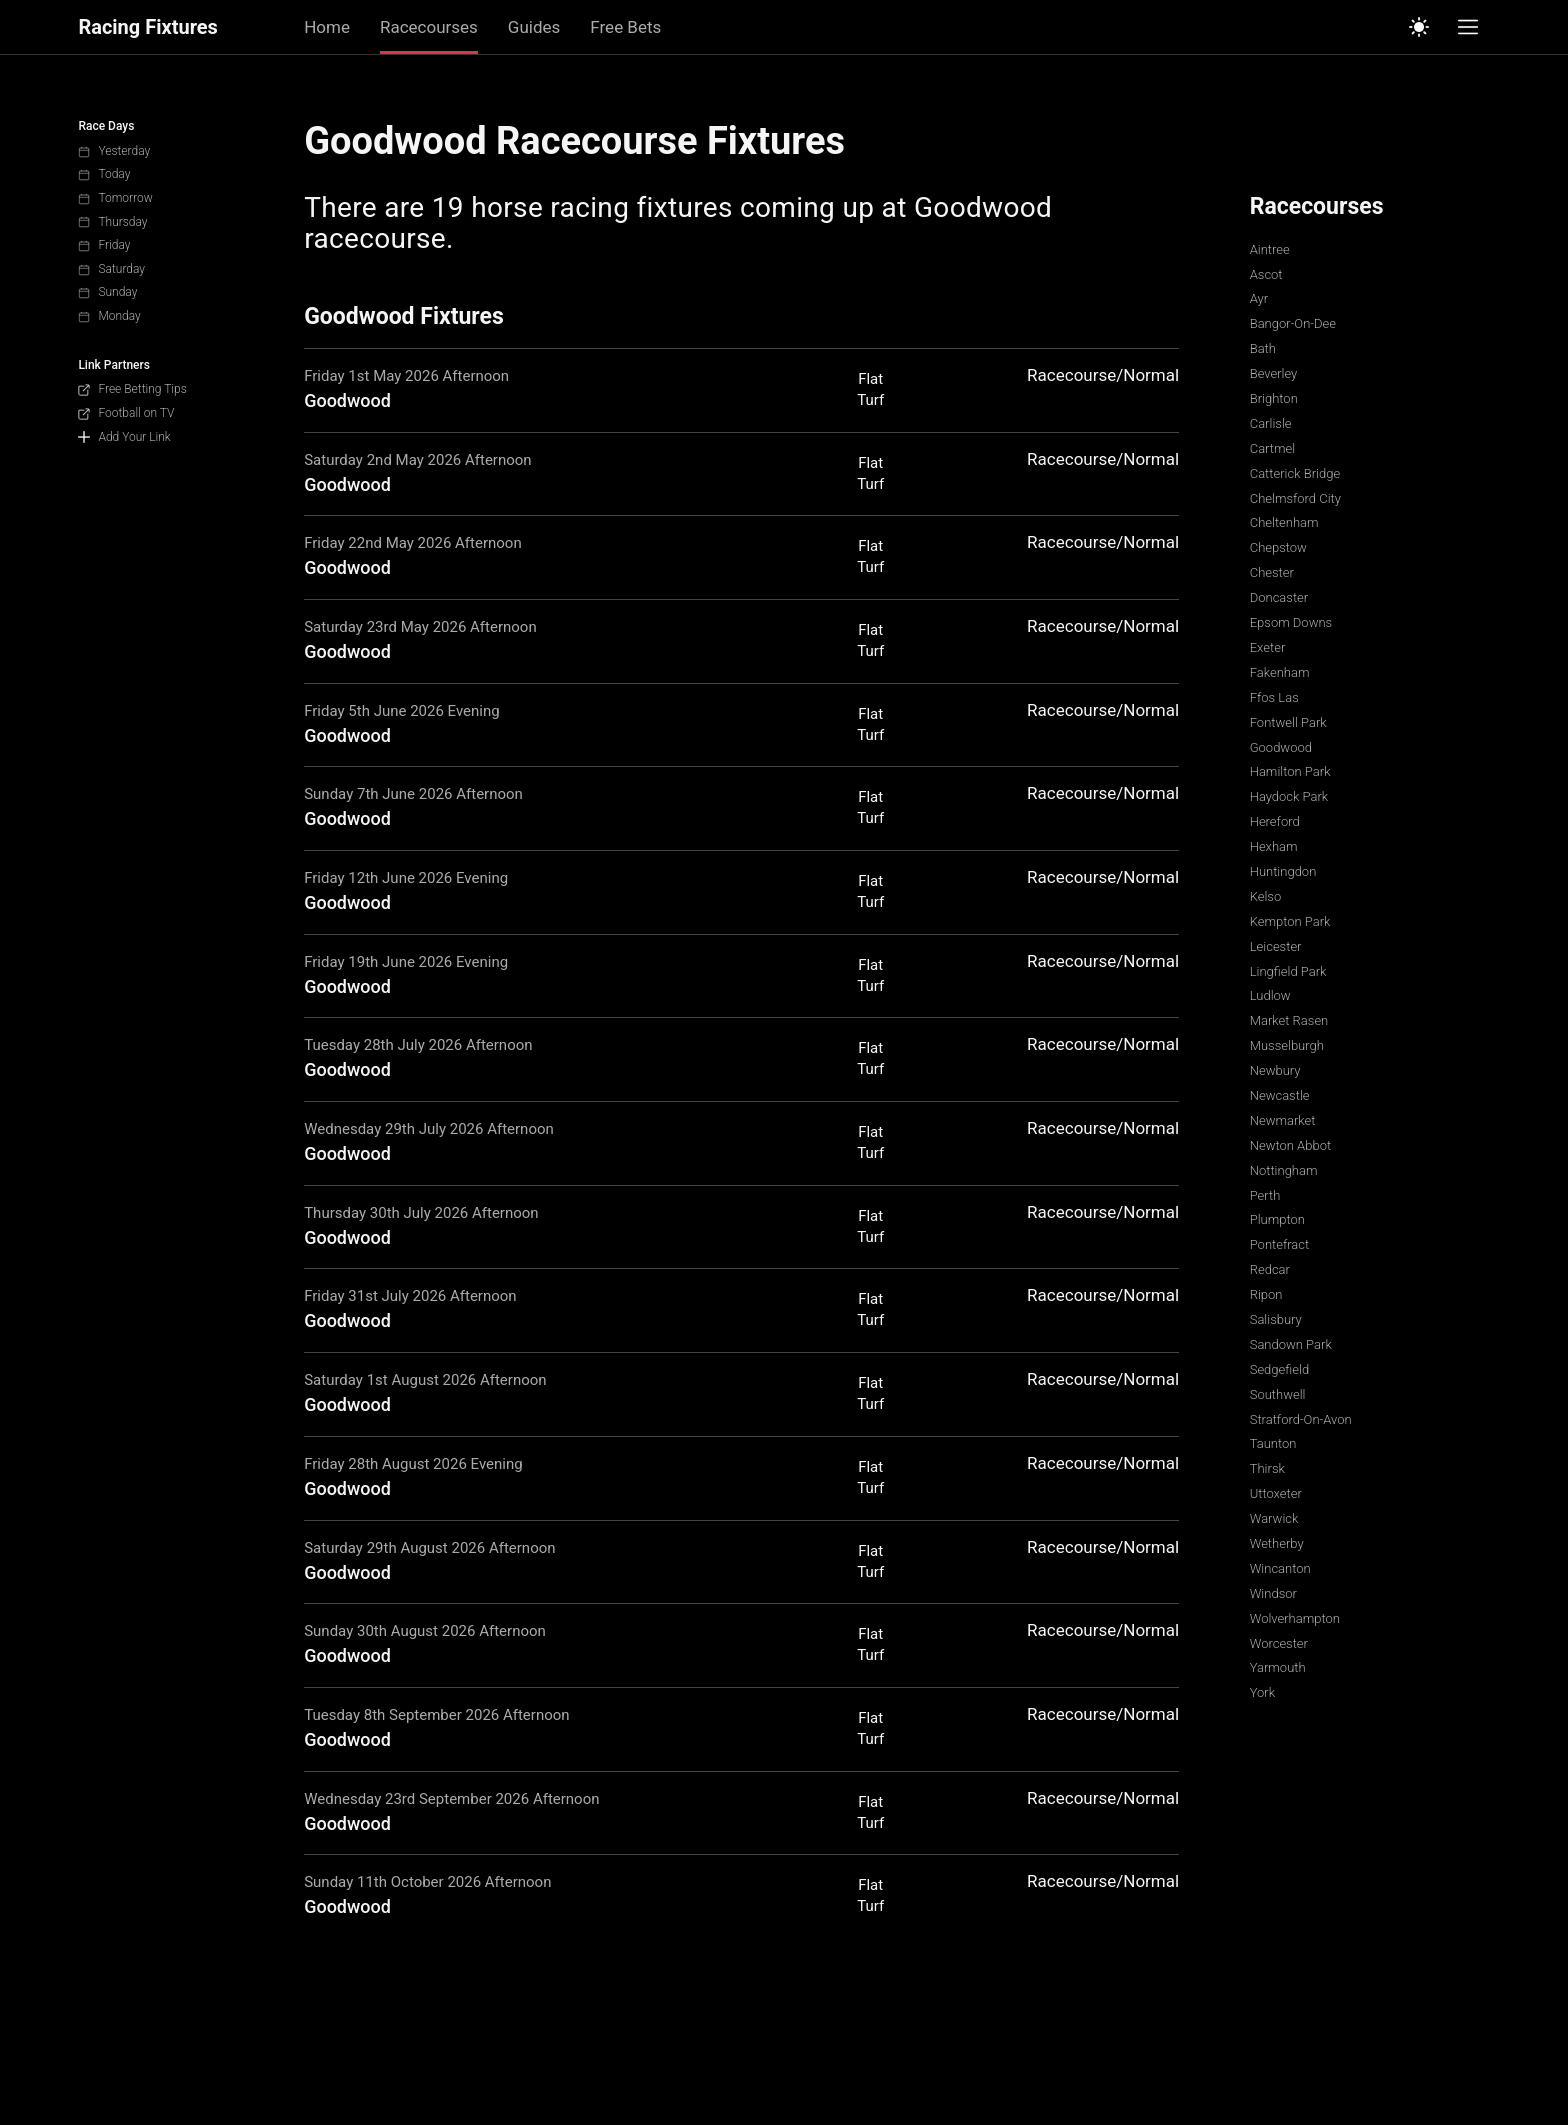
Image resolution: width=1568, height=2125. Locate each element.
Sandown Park (1291, 1344)
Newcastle (1280, 1095)
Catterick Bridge (1295, 473)
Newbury (1275, 1070)
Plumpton (1277, 1219)
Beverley (1274, 373)
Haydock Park (1289, 796)
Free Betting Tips (132, 389)
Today (104, 174)
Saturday (111, 269)
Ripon (1266, 1294)
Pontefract (1280, 1244)
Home (327, 27)
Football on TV (126, 413)
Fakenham (1280, 672)
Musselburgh (1287, 1045)
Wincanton (1280, 1568)
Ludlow (1270, 995)
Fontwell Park (1288, 722)
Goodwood (1281, 747)
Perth (1265, 1195)
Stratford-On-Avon (1301, 1419)
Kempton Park (1290, 921)
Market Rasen (1289, 1020)
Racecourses (429, 27)
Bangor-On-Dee (1293, 323)
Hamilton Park (1290, 771)
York (1262, 1692)
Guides (534, 27)
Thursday (112, 222)
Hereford (1275, 821)
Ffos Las (1274, 697)
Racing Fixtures (147, 27)
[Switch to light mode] (1419, 27)
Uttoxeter (1276, 1493)
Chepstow (1278, 547)
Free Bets (625, 27)
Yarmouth (1278, 1667)
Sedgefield (1279, 1369)
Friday (104, 245)
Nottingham (1284, 1170)
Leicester (1276, 946)
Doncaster (1279, 597)
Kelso (1266, 896)
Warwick (1274, 1518)
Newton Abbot (1290, 1145)
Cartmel (1272, 448)
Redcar (1270, 1269)
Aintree (1270, 249)
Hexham (1274, 846)
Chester (1272, 572)
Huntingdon (1283, 871)
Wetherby (1277, 1543)
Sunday (107, 292)
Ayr (1259, 298)
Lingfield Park (1288, 971)
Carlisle (1271, 423)
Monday (109, 316)
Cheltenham (1284, 522)
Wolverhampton (1295, 1618)
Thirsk (1267, 1468)
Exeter (1268, 647)
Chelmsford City (1295, 498)
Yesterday (114, 151)
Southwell (1278, 1394)
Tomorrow (115, 198)
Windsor (1273, 1593)
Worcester (1279, 1643)
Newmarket (1283, 1120)
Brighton (1274, 398)
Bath (1263, 348)
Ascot (1266, 274)
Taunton (1273, 1443)
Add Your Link (124, 437)
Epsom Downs (1291, 622)
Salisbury (1276, 1319)
